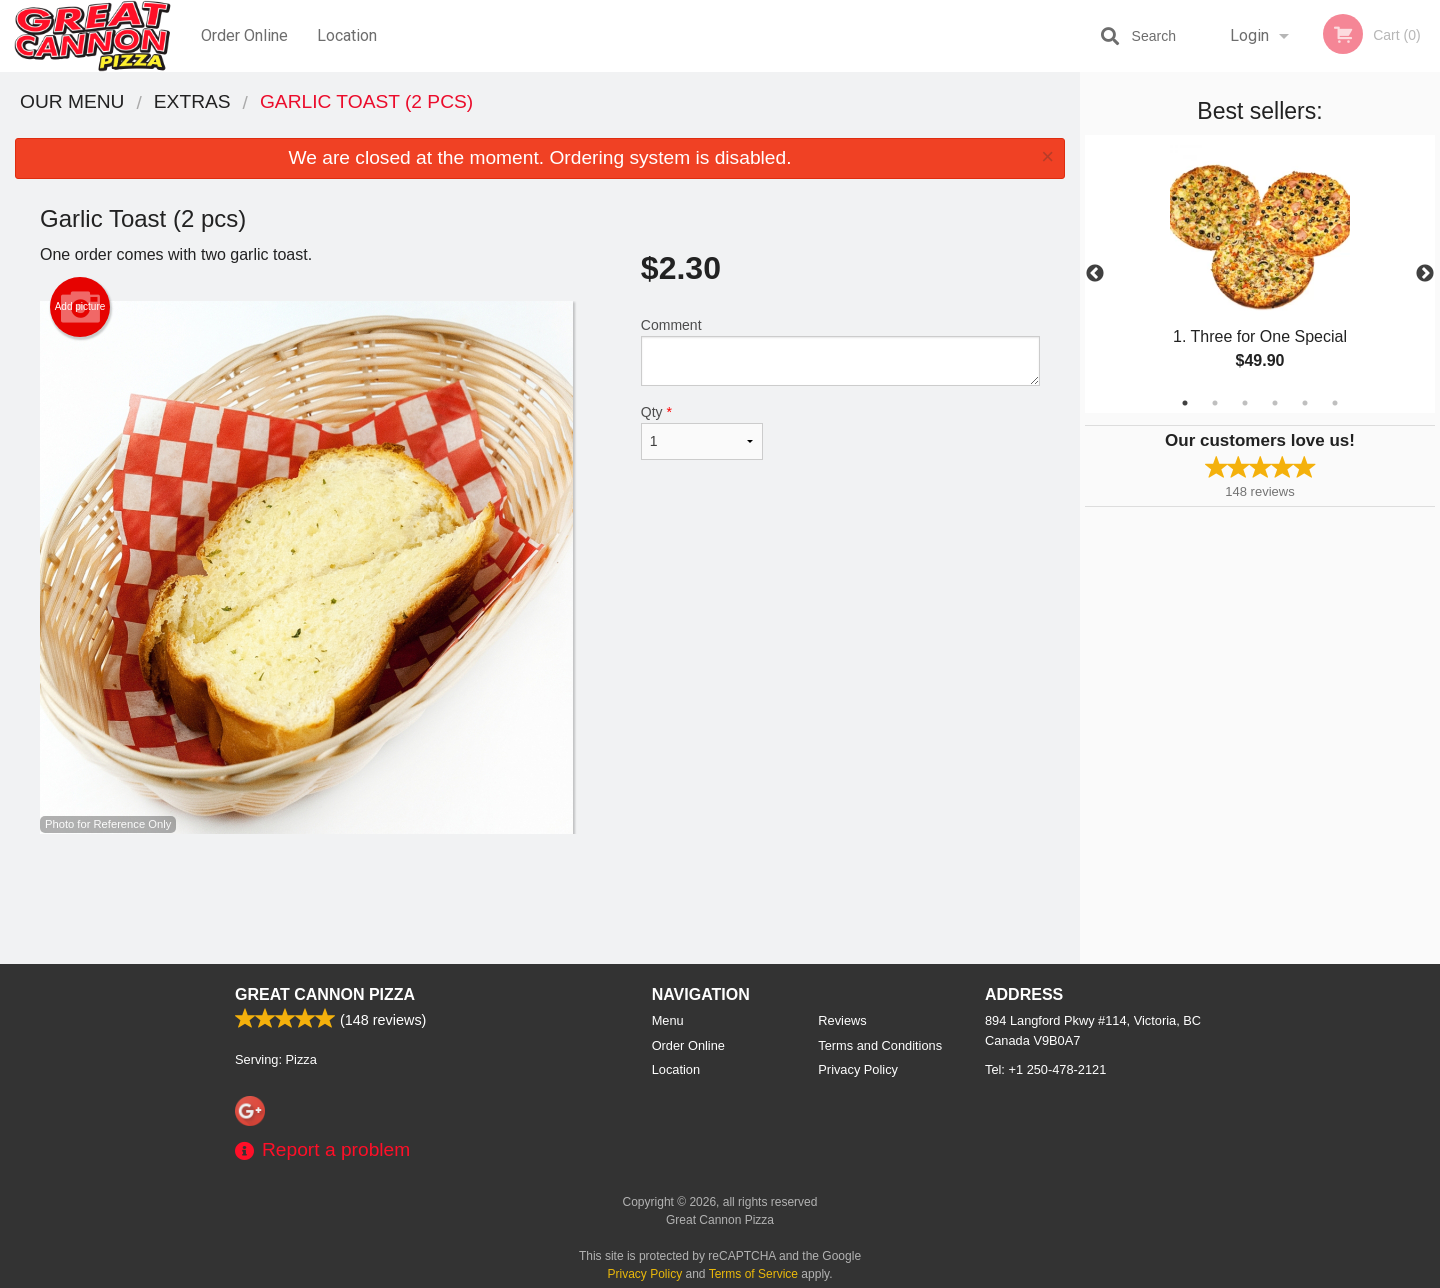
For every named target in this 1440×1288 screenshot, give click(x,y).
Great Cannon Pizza (325, 994)
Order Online (244, 35)
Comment (840, 351)
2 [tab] (1215, 403)
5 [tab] (1305, 403)
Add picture (80, 307)
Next (1425, 274)
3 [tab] (1245, 403)
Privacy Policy (858, 1069)
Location (347, 35)
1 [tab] (1185, 403)
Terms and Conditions (880, 1045)
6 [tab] (1335, 403)
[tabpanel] (1260, 274)
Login (1249, 35)
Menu (668, 1020)
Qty (702, 432)
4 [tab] (1275, 403)
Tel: (1045, 1069)
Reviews (842, 1020)
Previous (1095, 274)
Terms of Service (753, 1274)
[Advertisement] (540, 899)
